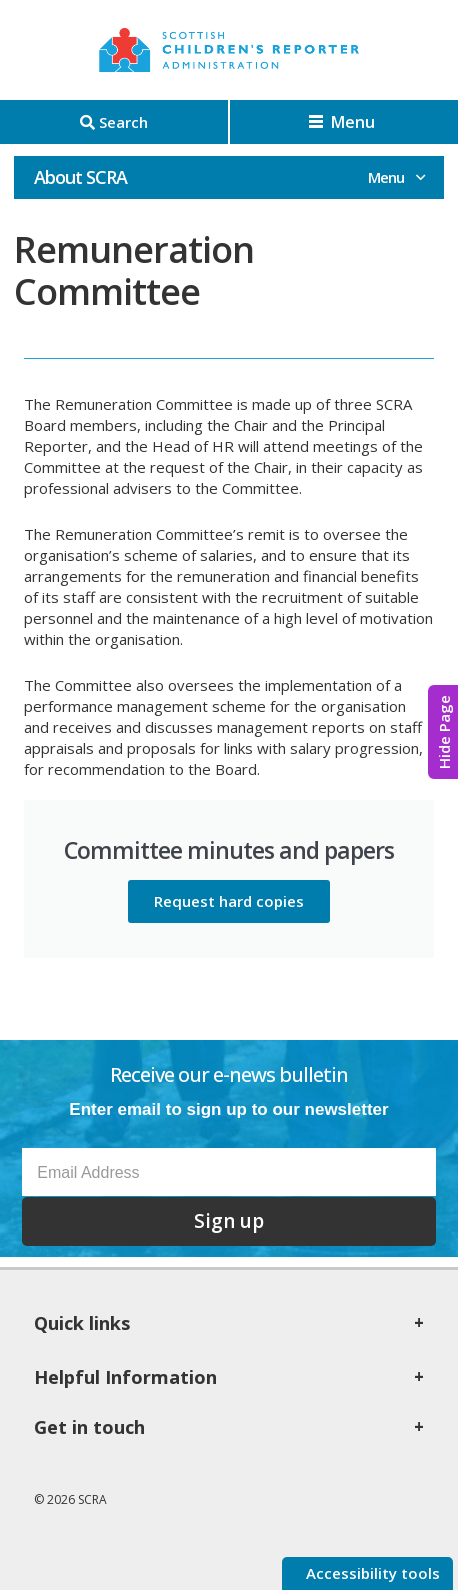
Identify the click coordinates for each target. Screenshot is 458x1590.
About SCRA (80, 177)
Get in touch (89, 1427)
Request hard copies (229, 901)
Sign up (229, 1221)
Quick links (82, 1323)
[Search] (114, 122)
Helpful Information (125, 1377)
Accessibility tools (371, 1573)
